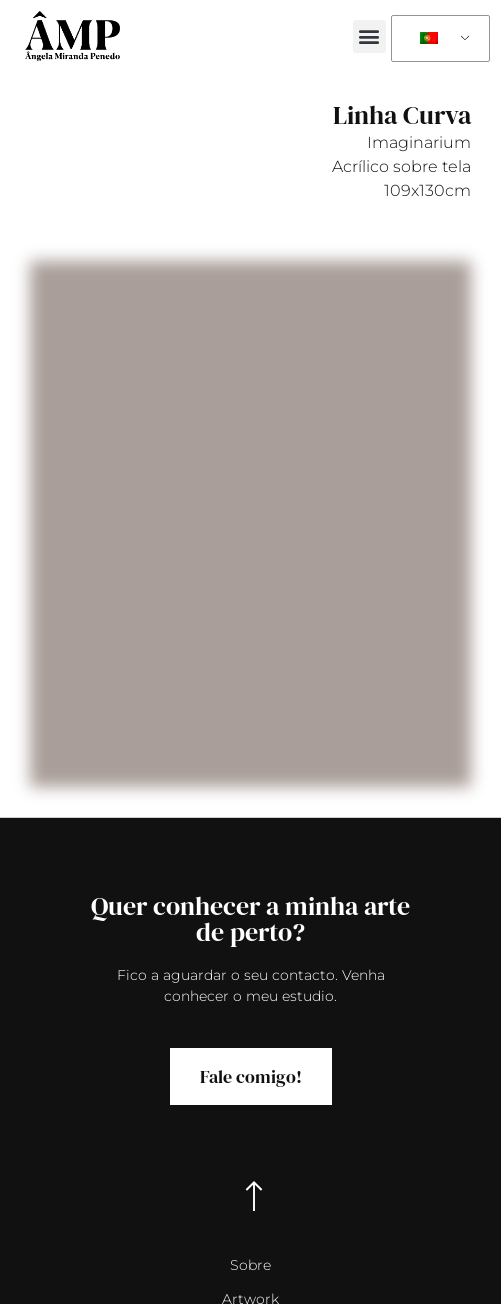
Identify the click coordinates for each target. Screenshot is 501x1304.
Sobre (250, 1265)
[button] (369, 36)
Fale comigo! (251, 1076)
